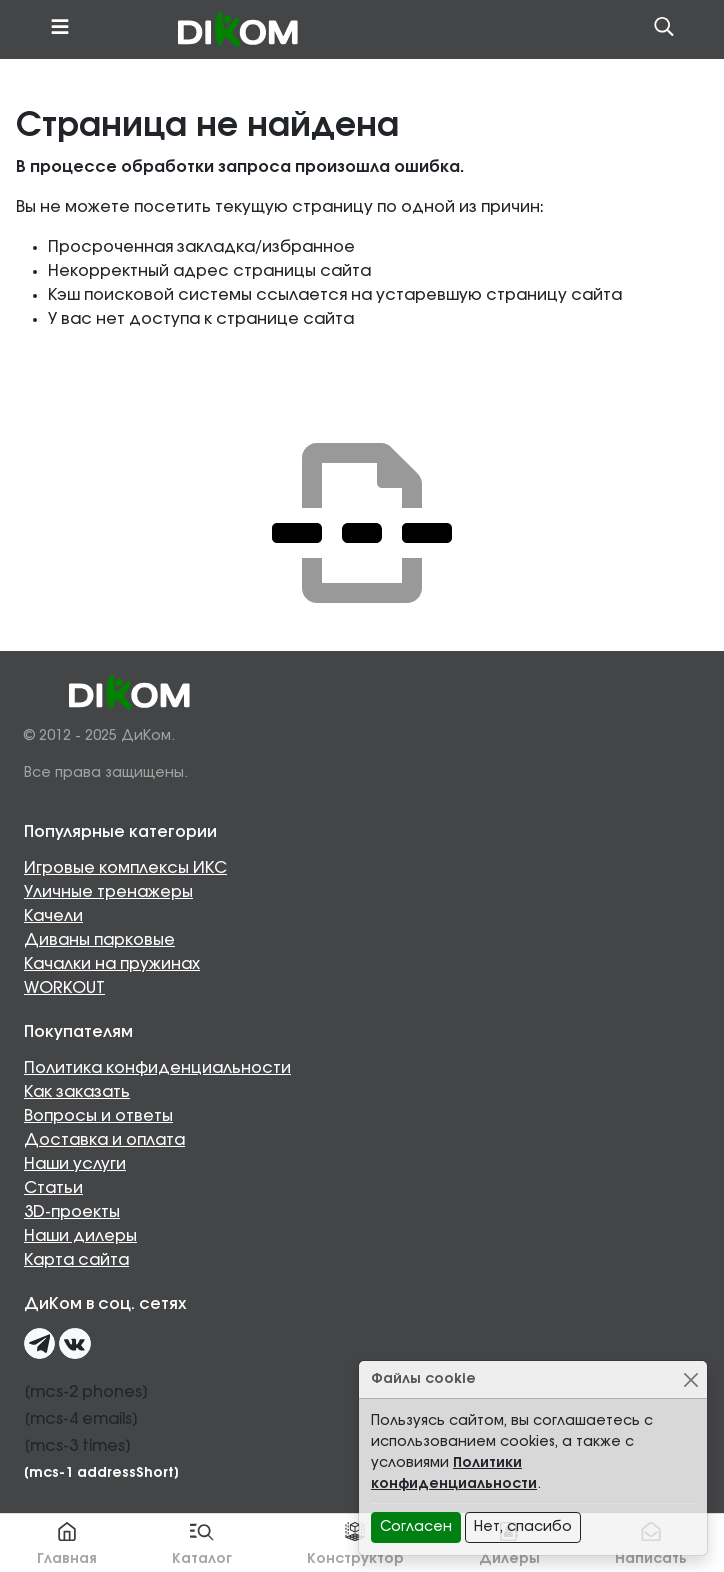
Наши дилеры (80, 1236)
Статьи (53, 1188)
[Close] (690, 1379)
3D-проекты (72, 1212)
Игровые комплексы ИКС (125, 868)
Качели (53, 916)
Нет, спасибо (523, 1527)
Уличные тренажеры (108, 892)
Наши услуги (75, 1164)
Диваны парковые (99, 940)
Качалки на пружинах (112, 964)
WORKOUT (64, 988)
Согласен (416, 1527)
